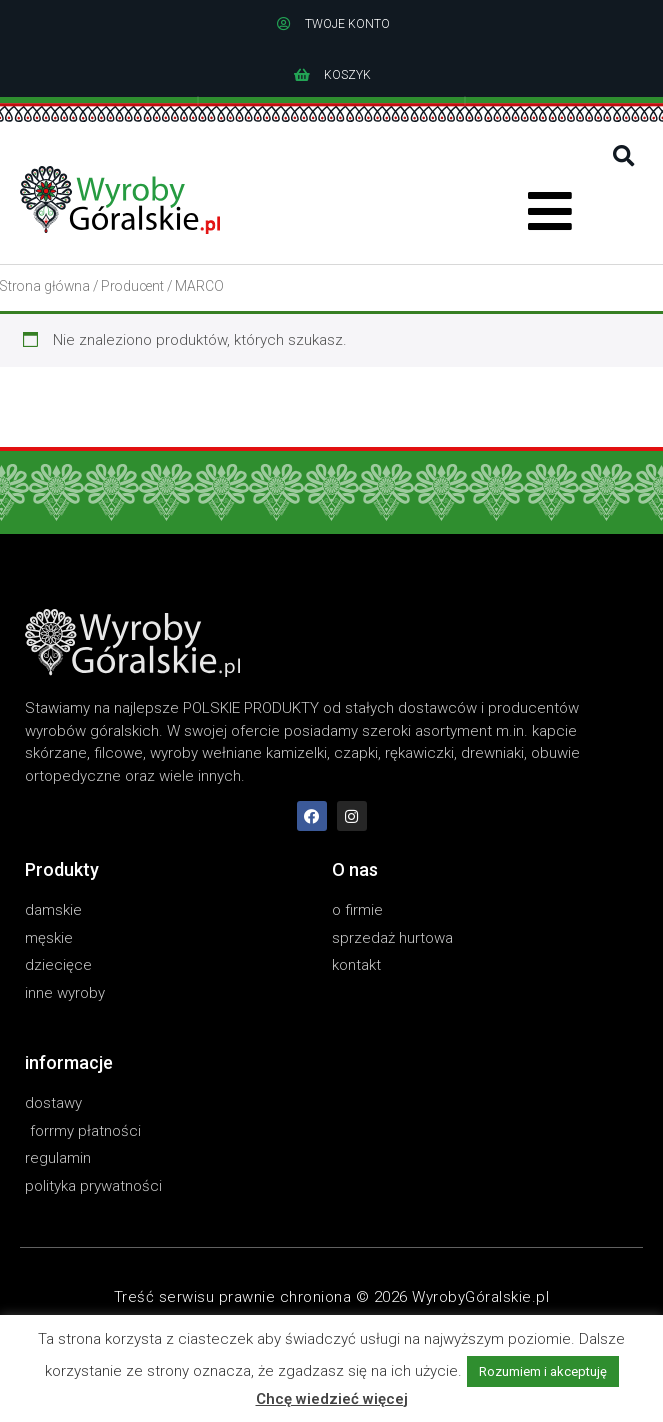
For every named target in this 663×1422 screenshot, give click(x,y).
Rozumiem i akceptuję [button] (543, 1371)
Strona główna (45, 286)
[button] (623, 156)
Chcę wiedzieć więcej (332, 1399)
